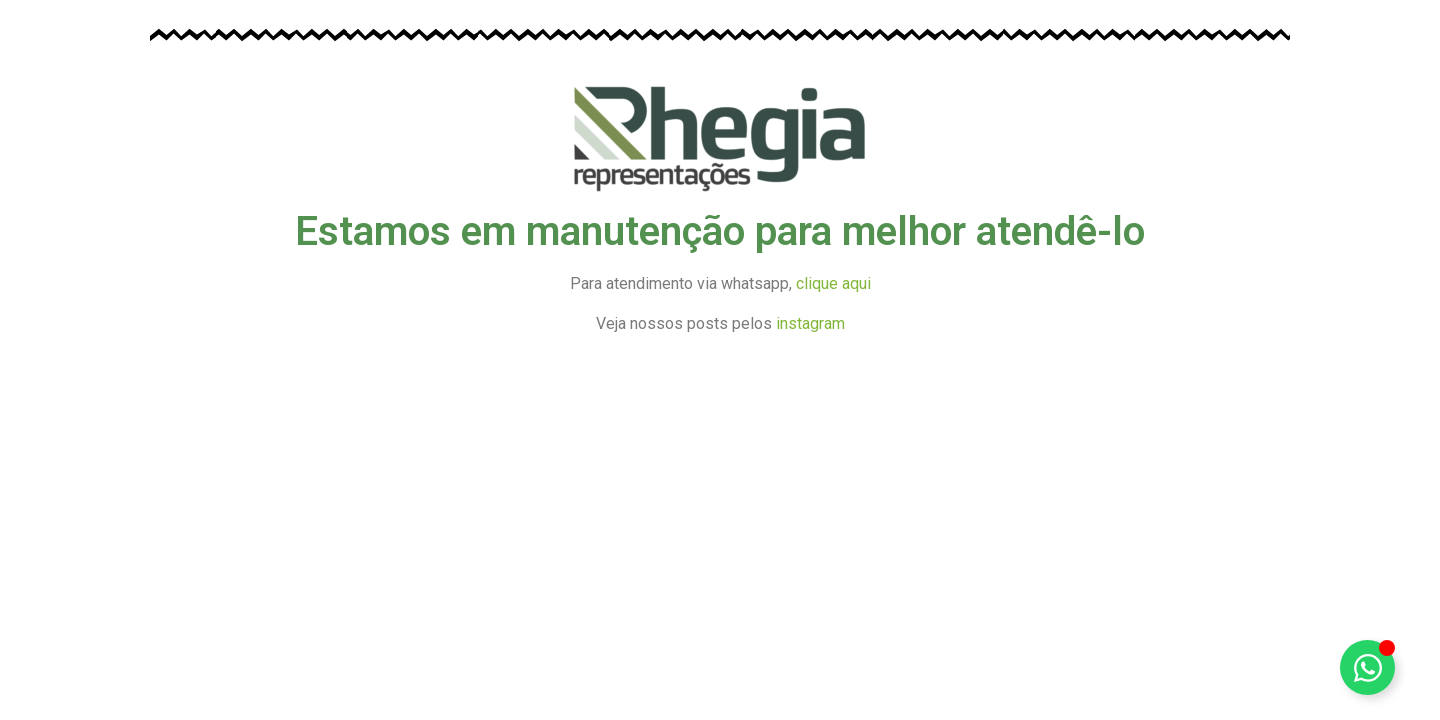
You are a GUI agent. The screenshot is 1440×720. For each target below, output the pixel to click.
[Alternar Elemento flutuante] (1367, 667)
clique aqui (833, 283)
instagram (810, 323)
